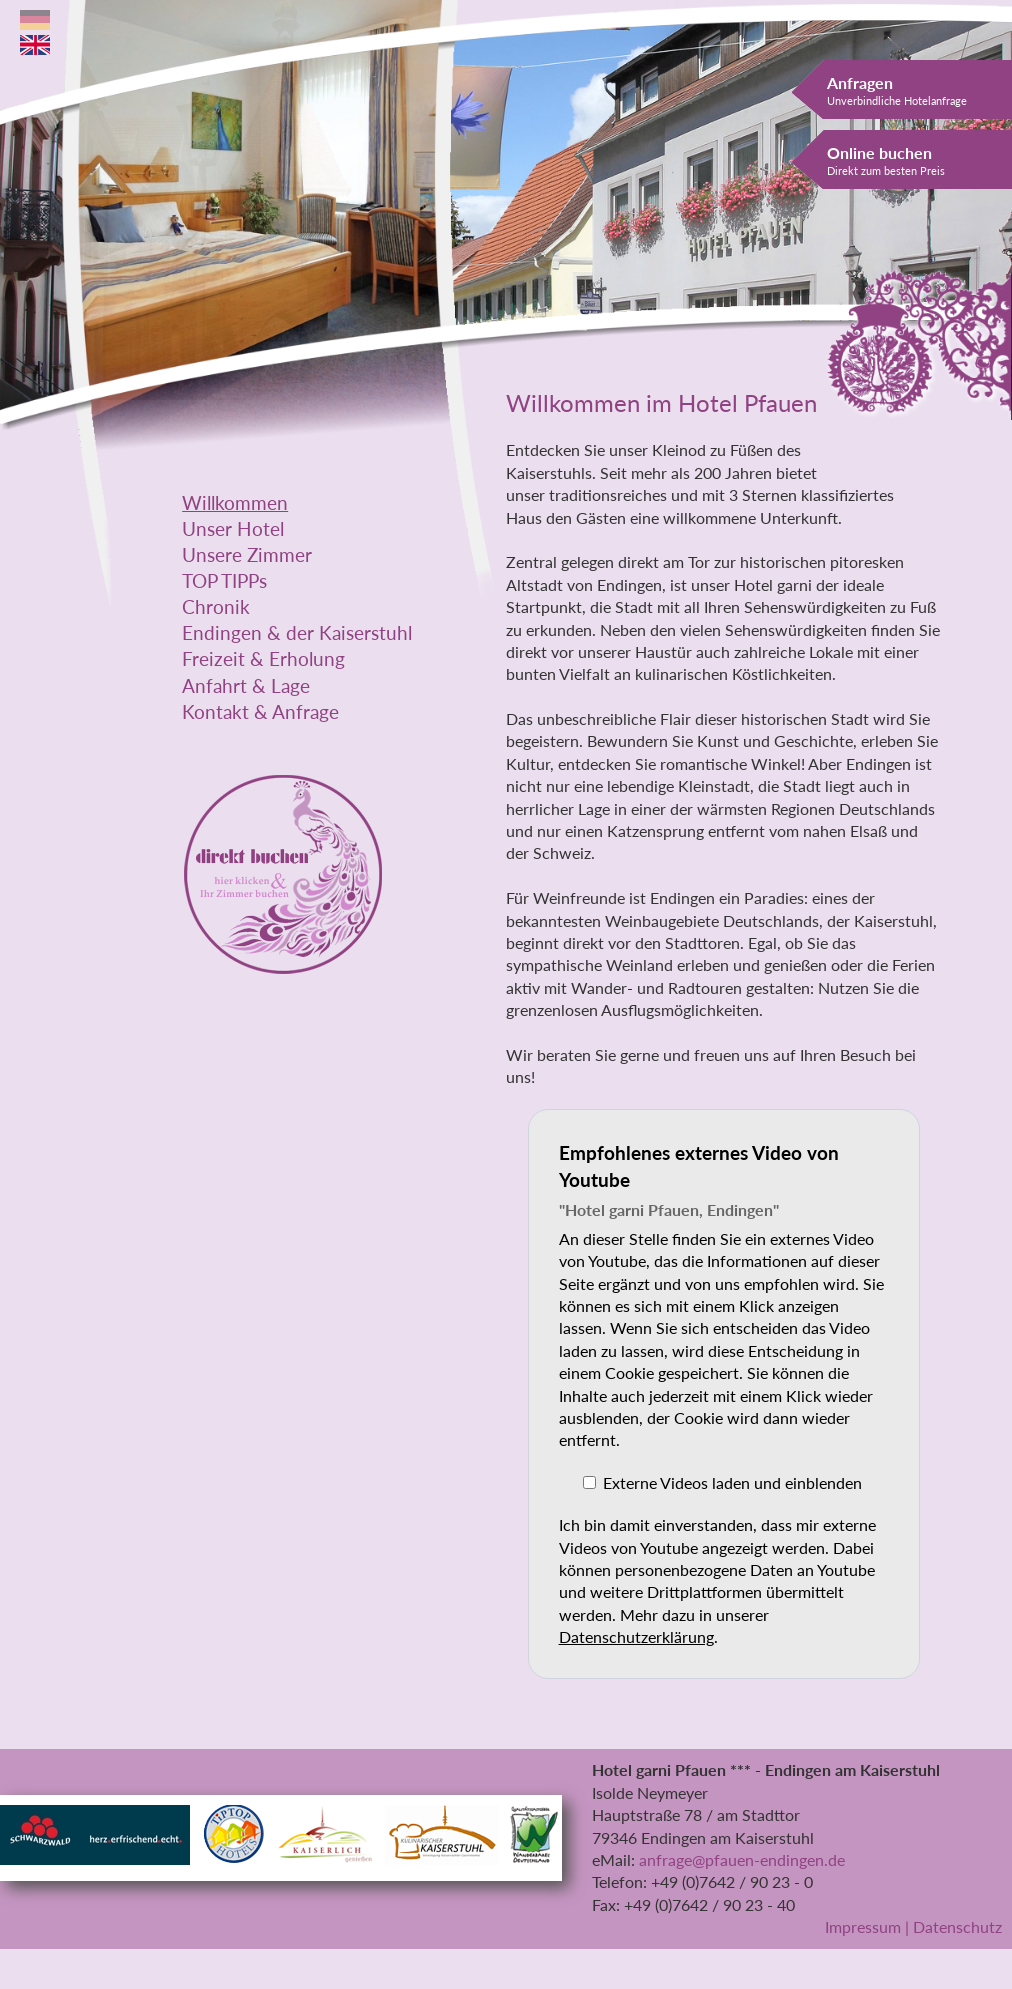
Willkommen (235, 503)
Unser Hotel (233, 529)
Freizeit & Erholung (263, 659)
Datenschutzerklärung (636, 1636)
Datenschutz (957, 1926)
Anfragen (897, 90)
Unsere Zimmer (247, 555)
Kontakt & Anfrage (260, 712)
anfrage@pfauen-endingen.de (742, 1859)
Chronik (216, 607)
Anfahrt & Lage (246, 686)
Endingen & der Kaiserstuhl (297, 633)
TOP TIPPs (224, 581)
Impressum (863, 1926)
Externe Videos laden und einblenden (732, 1482)
